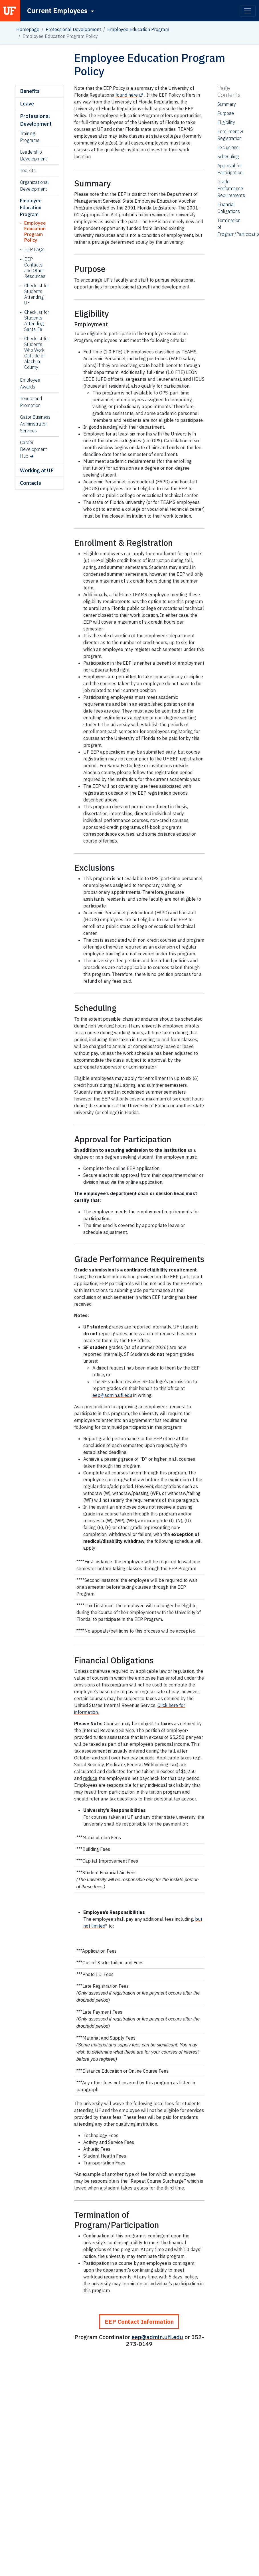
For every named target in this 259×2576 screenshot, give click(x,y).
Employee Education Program (138, 29)
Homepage (27, 29)
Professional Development (73, 29)
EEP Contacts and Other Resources (34, 267)
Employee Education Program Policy (35, 231)
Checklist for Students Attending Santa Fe (36, 320)
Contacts (30, 483)
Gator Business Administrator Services (35, 424)
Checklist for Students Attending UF (36, 294)
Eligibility (226, 122)
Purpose (225, 113)
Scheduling (228, 156)
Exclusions (227, 147)
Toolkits (28, 170)
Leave (27, 103)
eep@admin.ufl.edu (112, 1395)
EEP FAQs (34, 249)
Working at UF (37, 470)
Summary (226, 104)
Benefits (30, 91)
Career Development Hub (33, 449)
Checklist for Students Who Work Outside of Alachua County (36, 353)
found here (126, 95)
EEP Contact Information (139, 2321)
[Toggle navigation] (248, 11)
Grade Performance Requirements (231, 188)
